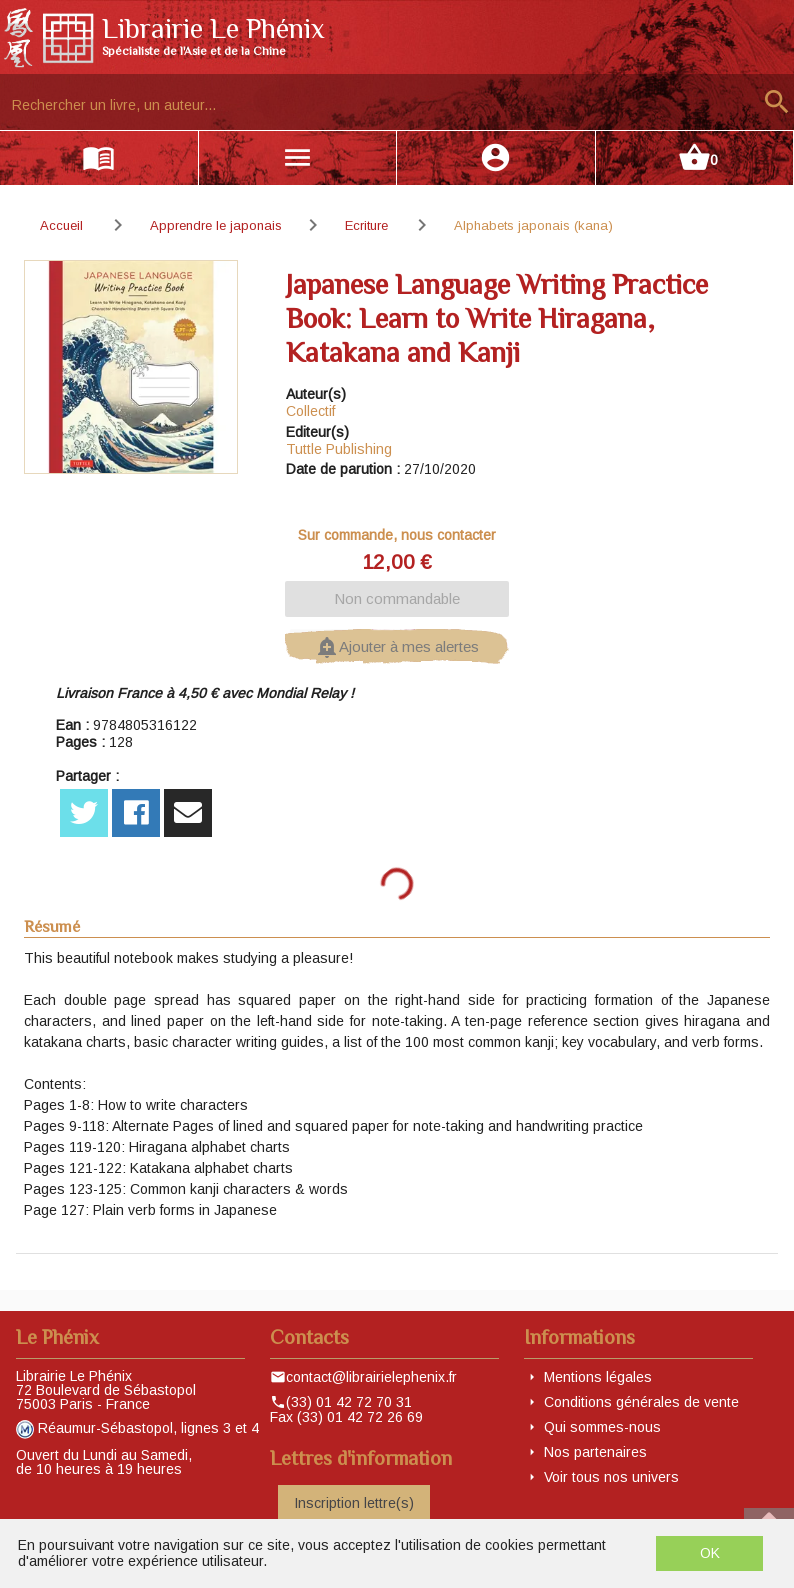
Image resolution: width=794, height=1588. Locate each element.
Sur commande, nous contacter (397, 535)
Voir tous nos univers (611, 1477)
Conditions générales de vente (641, 1402)
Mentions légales (598, 1377)
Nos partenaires (595, 1452)
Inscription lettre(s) (354, 1503)
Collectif (310, 411)
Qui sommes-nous (602, 1427)
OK (710, 1553)
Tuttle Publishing (339, 449)
